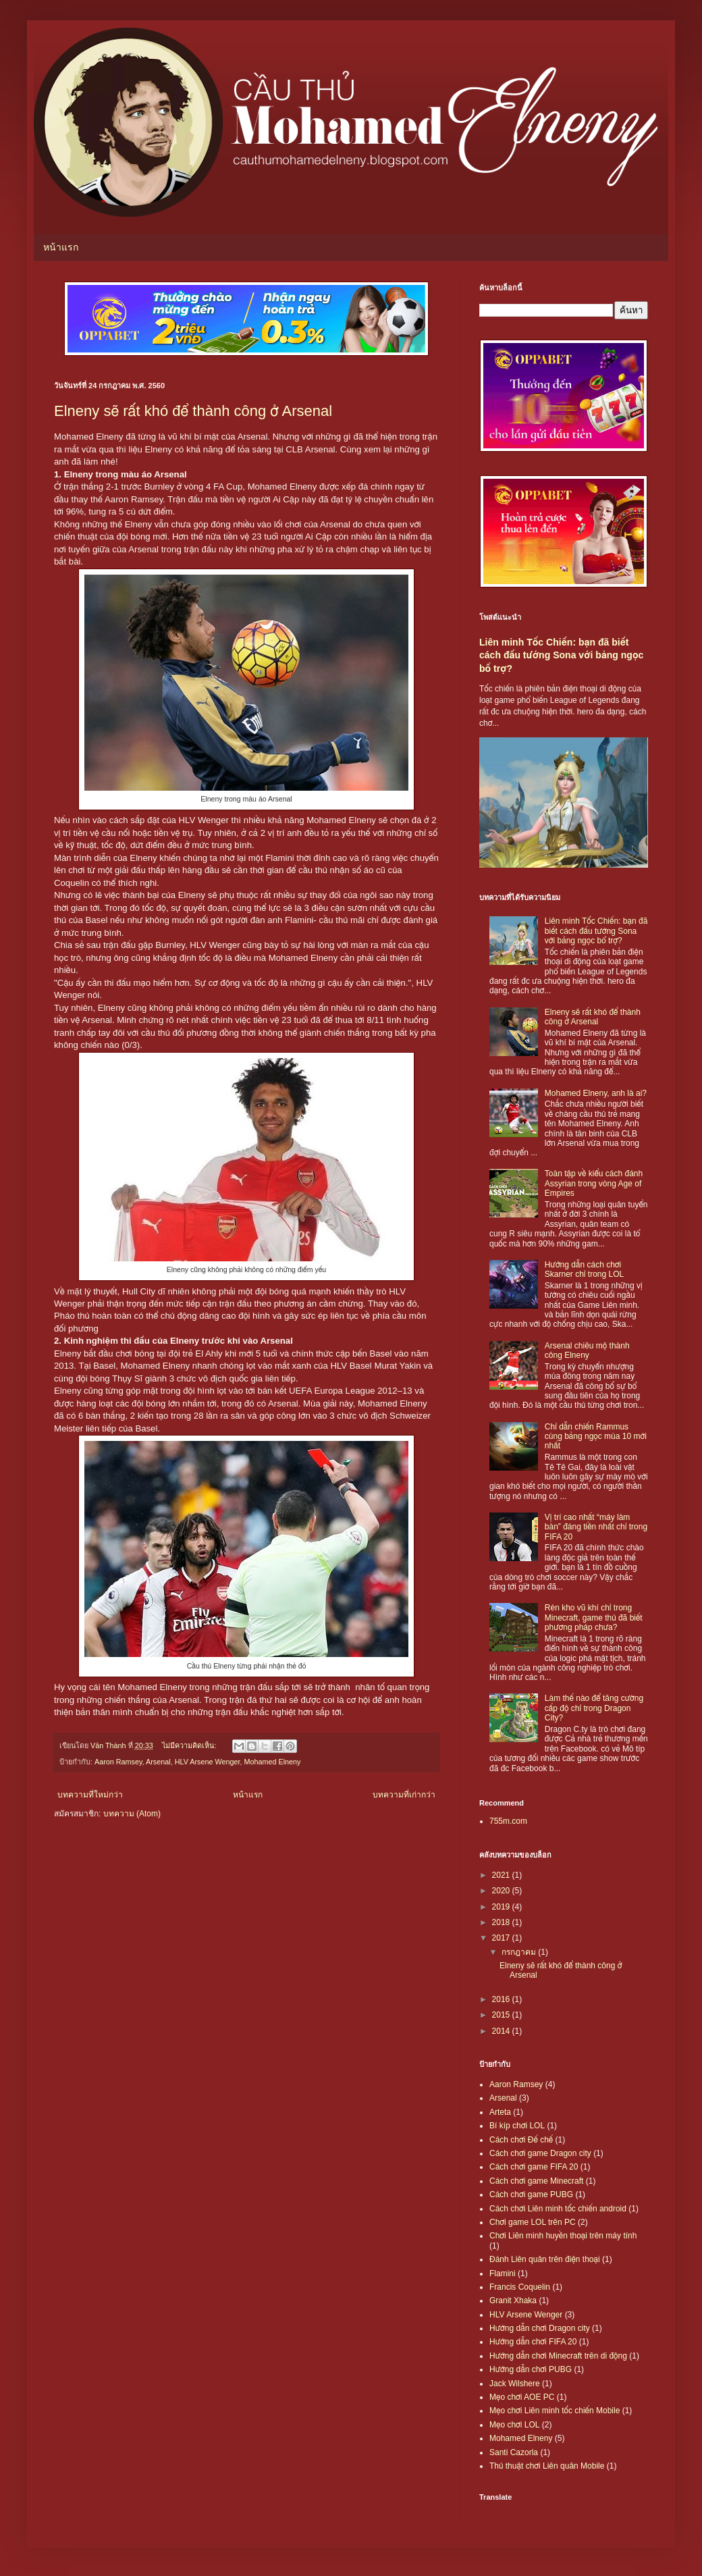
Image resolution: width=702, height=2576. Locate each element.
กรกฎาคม (520, 1952)
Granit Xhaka (513, 2300)
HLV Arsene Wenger (207, 1762)
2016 (502, 1999)
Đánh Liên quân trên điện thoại (544, 2259)
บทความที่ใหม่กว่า (90, 1794)
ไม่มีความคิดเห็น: (190, 1745)
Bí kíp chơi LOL (517, 2125)
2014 (502, 2031)
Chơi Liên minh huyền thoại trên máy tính (563, 2235)
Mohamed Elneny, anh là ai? (596, 1093)
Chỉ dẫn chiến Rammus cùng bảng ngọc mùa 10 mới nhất (596, 1436)
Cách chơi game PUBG (531, 2194)
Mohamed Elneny (272, 1762)
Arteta (500, 2112)
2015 (502, 2015)
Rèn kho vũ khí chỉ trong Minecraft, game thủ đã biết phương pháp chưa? (594, 1617)
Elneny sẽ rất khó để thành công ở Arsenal (193, 410)
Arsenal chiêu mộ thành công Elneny (587, 1350)
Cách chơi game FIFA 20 (533, 2167)
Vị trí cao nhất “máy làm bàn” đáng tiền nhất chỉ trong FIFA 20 (596, 1527)
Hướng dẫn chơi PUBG (530, 2369)
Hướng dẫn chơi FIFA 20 (532, 2341)
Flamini (502, 2273)
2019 (502, 1907)
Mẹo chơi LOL (514, 2424)
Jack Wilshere (514, 2383)
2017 (502, 1938)
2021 (502, 1875)
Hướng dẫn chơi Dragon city (539, 2328)
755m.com (508, 1821)
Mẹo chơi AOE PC (521, 2397)
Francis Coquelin (519, 2287)
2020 (502, 1890)
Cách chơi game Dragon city (540, 2153)
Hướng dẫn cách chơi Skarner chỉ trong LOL (584, 1269)
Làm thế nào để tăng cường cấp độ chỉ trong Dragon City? (594, 1708)
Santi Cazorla (513, 2452)
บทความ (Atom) (132, 1813)
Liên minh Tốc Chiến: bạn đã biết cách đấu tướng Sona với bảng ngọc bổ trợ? (561, 655)
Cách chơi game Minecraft (536, 2181)
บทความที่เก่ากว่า (404, 1794)
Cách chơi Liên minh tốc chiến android (557, 2208)
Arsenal (158, 1762)
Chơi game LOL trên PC (532, 2222)
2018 (502, 1922)
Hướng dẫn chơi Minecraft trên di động (558, 2356)
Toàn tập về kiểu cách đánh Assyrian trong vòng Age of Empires (594, 1183)
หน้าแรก (60, 247)
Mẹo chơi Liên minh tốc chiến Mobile (554, 2410)
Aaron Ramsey (118, 1762)
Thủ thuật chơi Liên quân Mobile (546, 2466)
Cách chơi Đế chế (521, 2140)
